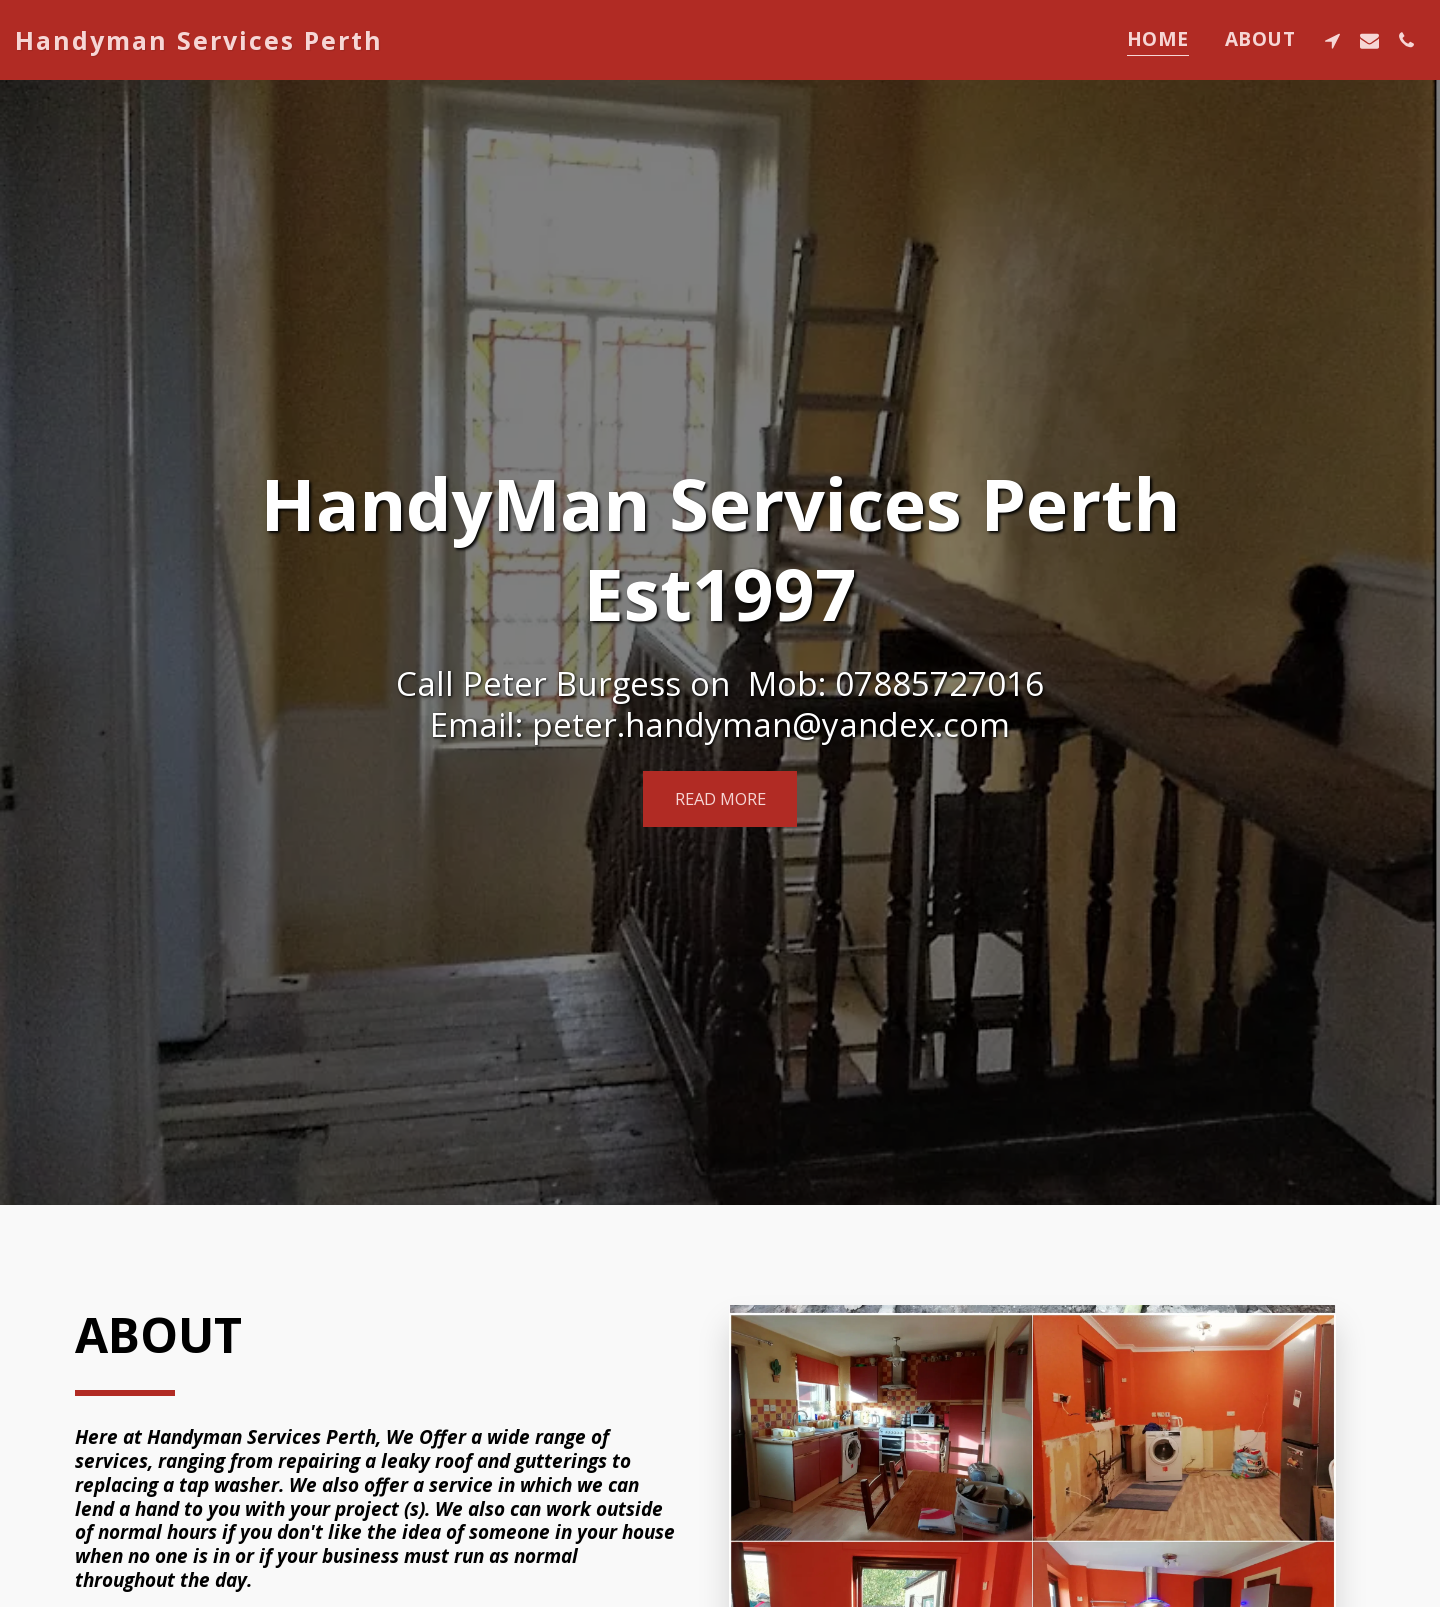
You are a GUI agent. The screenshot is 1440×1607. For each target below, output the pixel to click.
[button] (1332, 40)
